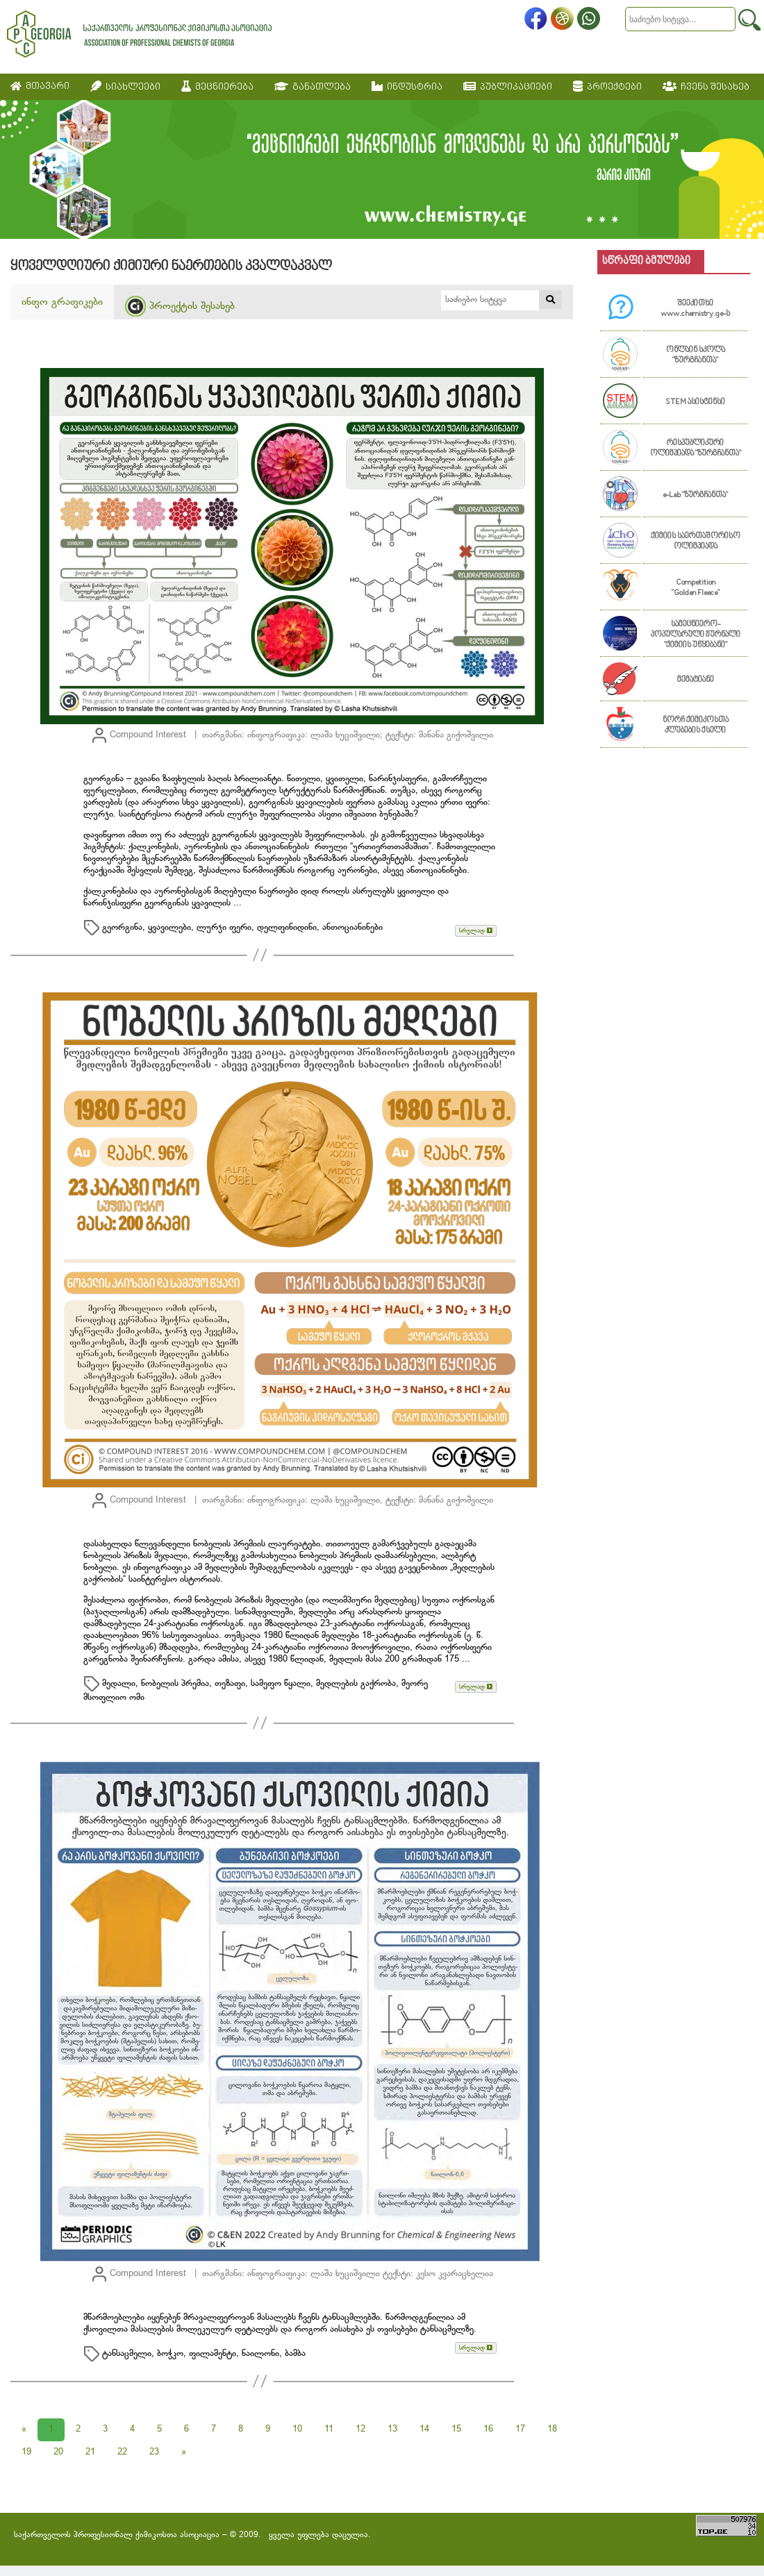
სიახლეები (125, 87)
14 (424, 2429)
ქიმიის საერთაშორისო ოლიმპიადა (695, 541)
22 (122, 2452)
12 (360, 2429)
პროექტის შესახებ (180, 306)
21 (90, 2452)
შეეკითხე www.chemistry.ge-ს (695, 309)
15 (456, 2429)
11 (328, 2429)
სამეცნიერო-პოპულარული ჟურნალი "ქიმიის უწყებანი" (695, 635)
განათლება (312, 87)
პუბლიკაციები (507, 87)
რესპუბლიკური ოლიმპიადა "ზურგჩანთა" (695, 448)
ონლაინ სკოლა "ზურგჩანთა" (695, 355)
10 (297, 2429)
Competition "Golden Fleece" (696, 588)
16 (488, 2429)
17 (520, 2429)
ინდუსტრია (407, 87)
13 (392, 2429)
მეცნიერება (217, 87)
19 (26, 2452)
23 (154, 2452)
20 (58, 2452)
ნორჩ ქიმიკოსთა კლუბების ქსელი (696, 725)
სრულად (475, 931)
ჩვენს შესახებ (706, 87)
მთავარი (39, 86)
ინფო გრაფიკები (62, 302)
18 (552, 2429)
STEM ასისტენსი (695, 402)
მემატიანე (695, 680)
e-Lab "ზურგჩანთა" (695, 495)
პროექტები (607, 87)
